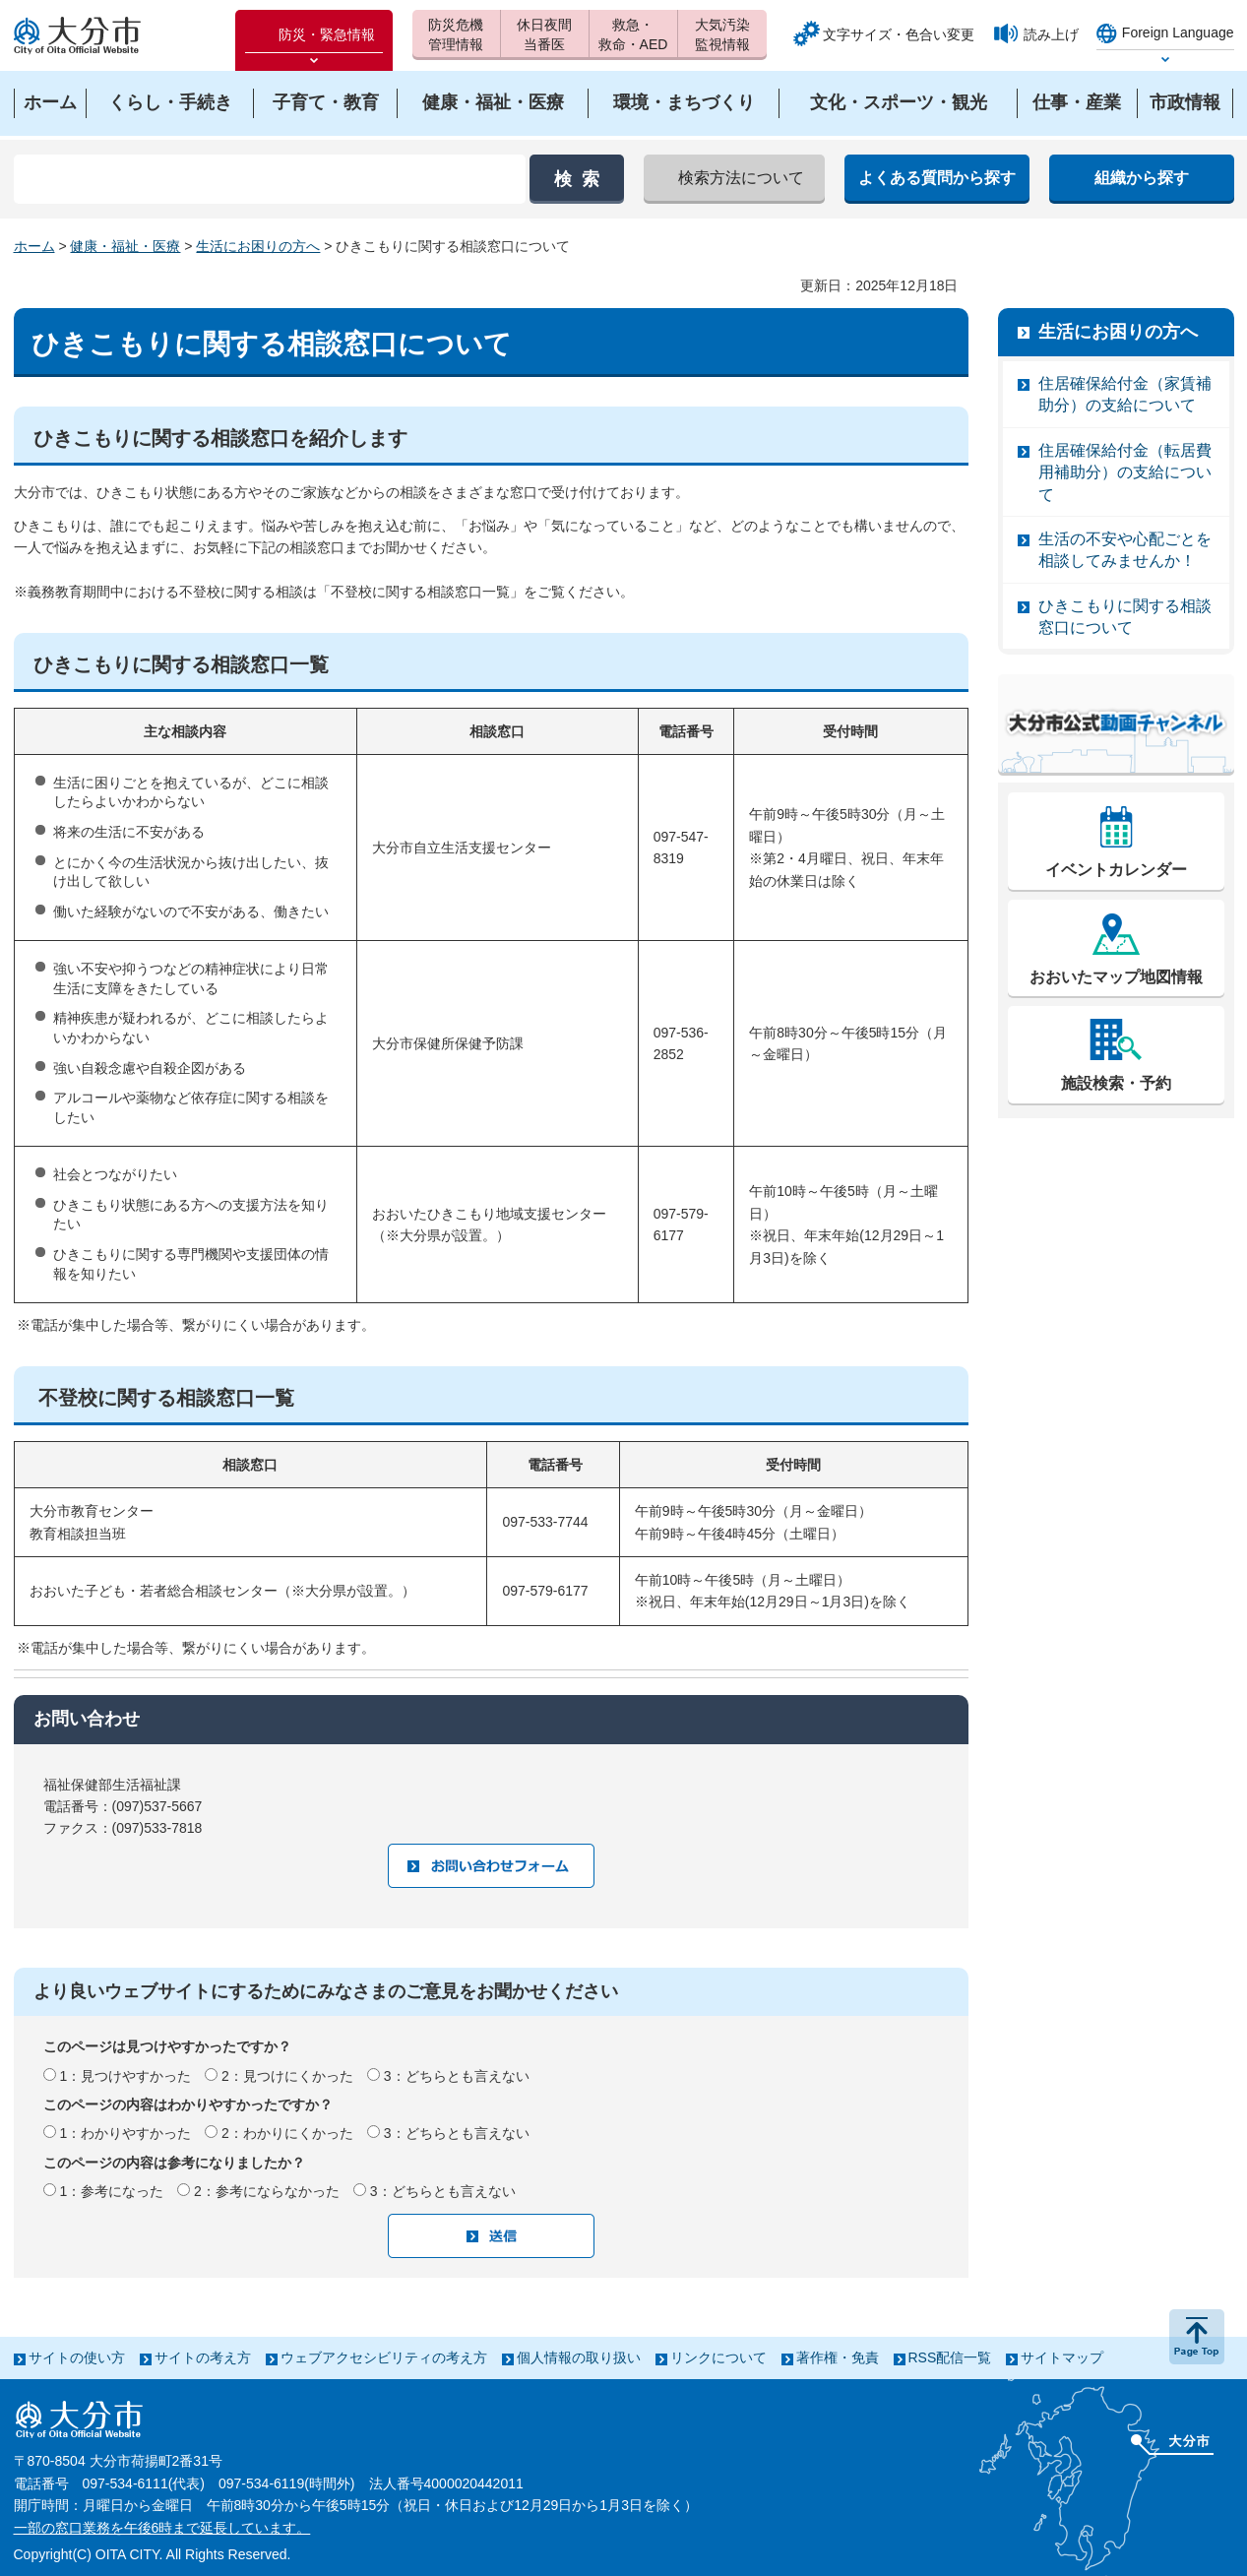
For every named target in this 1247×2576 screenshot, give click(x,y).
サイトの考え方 (203, 2357)
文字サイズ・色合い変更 (898, 34)
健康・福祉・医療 (125, 246)
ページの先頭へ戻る (1196, 2336)
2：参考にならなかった (267, 2191)
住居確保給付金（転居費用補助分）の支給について (1125, 472)
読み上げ (1051, 34)
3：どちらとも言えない (457, 2076)
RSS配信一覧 (950, 2357)
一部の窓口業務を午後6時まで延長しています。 (162, 2528)
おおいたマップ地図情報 (1116, 977)
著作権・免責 (837, 2357)
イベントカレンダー (1116, 869)
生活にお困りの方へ (258, 246)
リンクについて (718, 2357)
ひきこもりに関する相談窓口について (1125, 616)
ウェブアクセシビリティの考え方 (384, 2357)
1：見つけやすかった (125, 2076)
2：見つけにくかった (287, 2076)
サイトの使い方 (77, 2357)
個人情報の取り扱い (579, 2357)
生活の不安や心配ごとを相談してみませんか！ (1125, 550)
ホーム (34, 246)
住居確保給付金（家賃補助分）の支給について (1125, 394)
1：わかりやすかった (125, 2133)
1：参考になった (111, 2191)
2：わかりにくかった (287, 2133)
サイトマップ (1062, 2357)
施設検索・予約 (1116, 1083)
